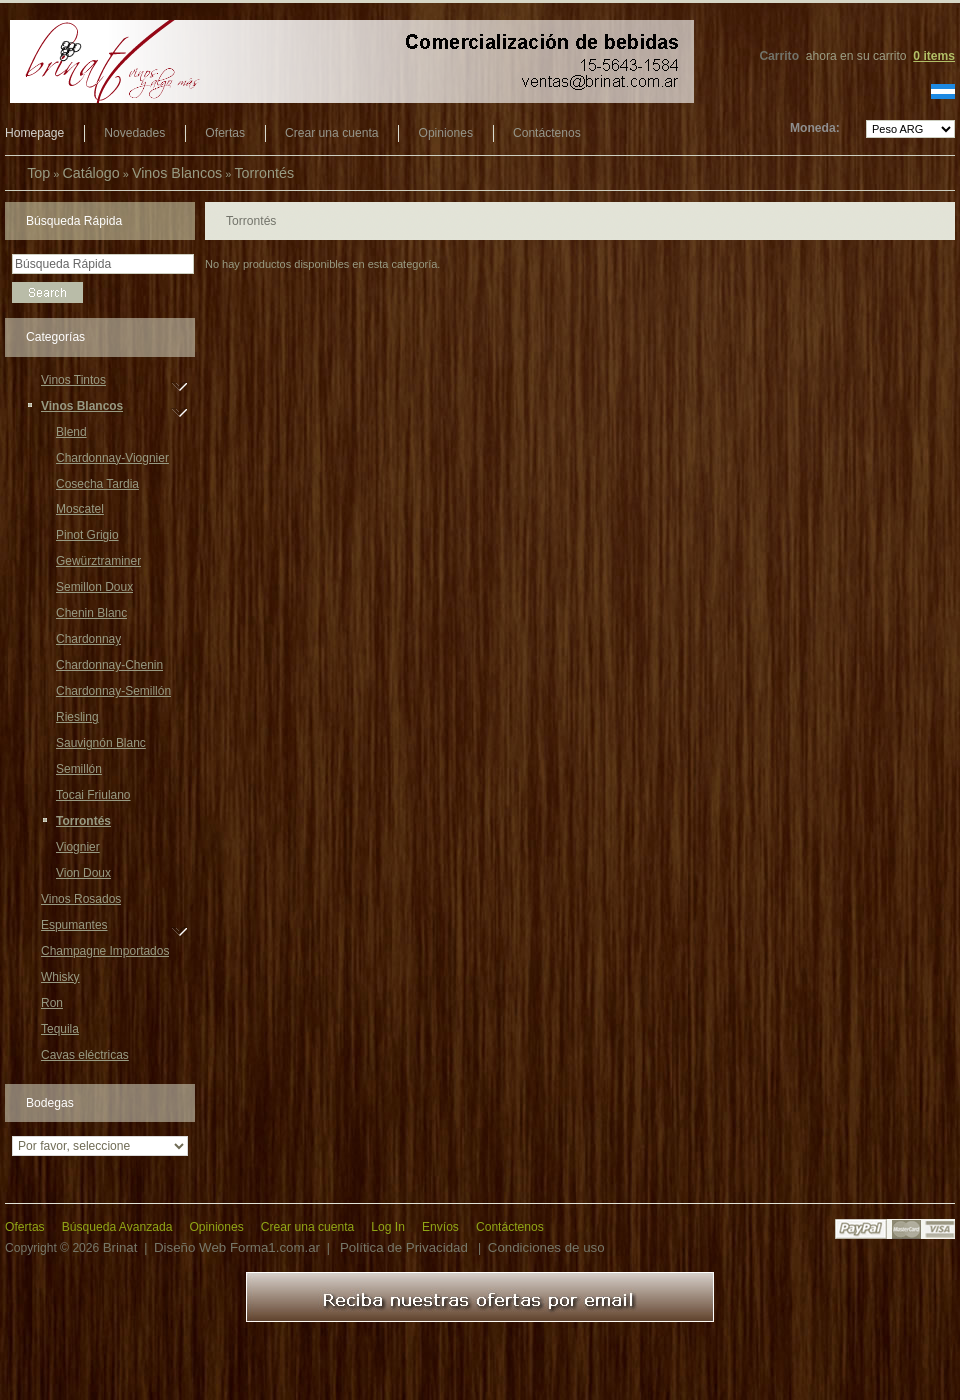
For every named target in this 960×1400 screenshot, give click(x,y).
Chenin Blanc (91, 613)
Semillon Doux (94, 587)
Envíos (440, 1227)
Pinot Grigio (87, 535)
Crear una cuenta (331, 133)
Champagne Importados (105, 951)
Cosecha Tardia (97, 484)
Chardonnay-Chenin (109, 665)
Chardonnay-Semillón (113, 691)
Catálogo (90, 173)
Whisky (60, 977)
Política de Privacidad (404, 1247)
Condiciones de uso (546, 1247)
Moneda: (815, 128)
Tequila (60, 1029)
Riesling (77, 717)
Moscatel (80, 509)
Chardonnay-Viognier (112, 458)
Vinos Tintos (73, 383)
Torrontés (264, 173)
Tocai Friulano (93, 795)
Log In (388, 1227)
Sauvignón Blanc (101, 743)
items (934, 56)
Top (38, 173)
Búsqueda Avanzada (117, 1227)
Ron (52, 1003)
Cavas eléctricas (85, 1055)
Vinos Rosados (81, 899)
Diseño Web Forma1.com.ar (237, 1247)
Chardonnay (88, 639)
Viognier (78, 847)
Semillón (79, 769)
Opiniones (445, 133)
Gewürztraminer (98, 561)
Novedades (134, 133)
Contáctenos (547, 133)
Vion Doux (83, 873)
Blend (71, 432)
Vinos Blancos (177, 173)
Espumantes (74, 928)
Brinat (120, 1247)
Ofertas (225, 133)
